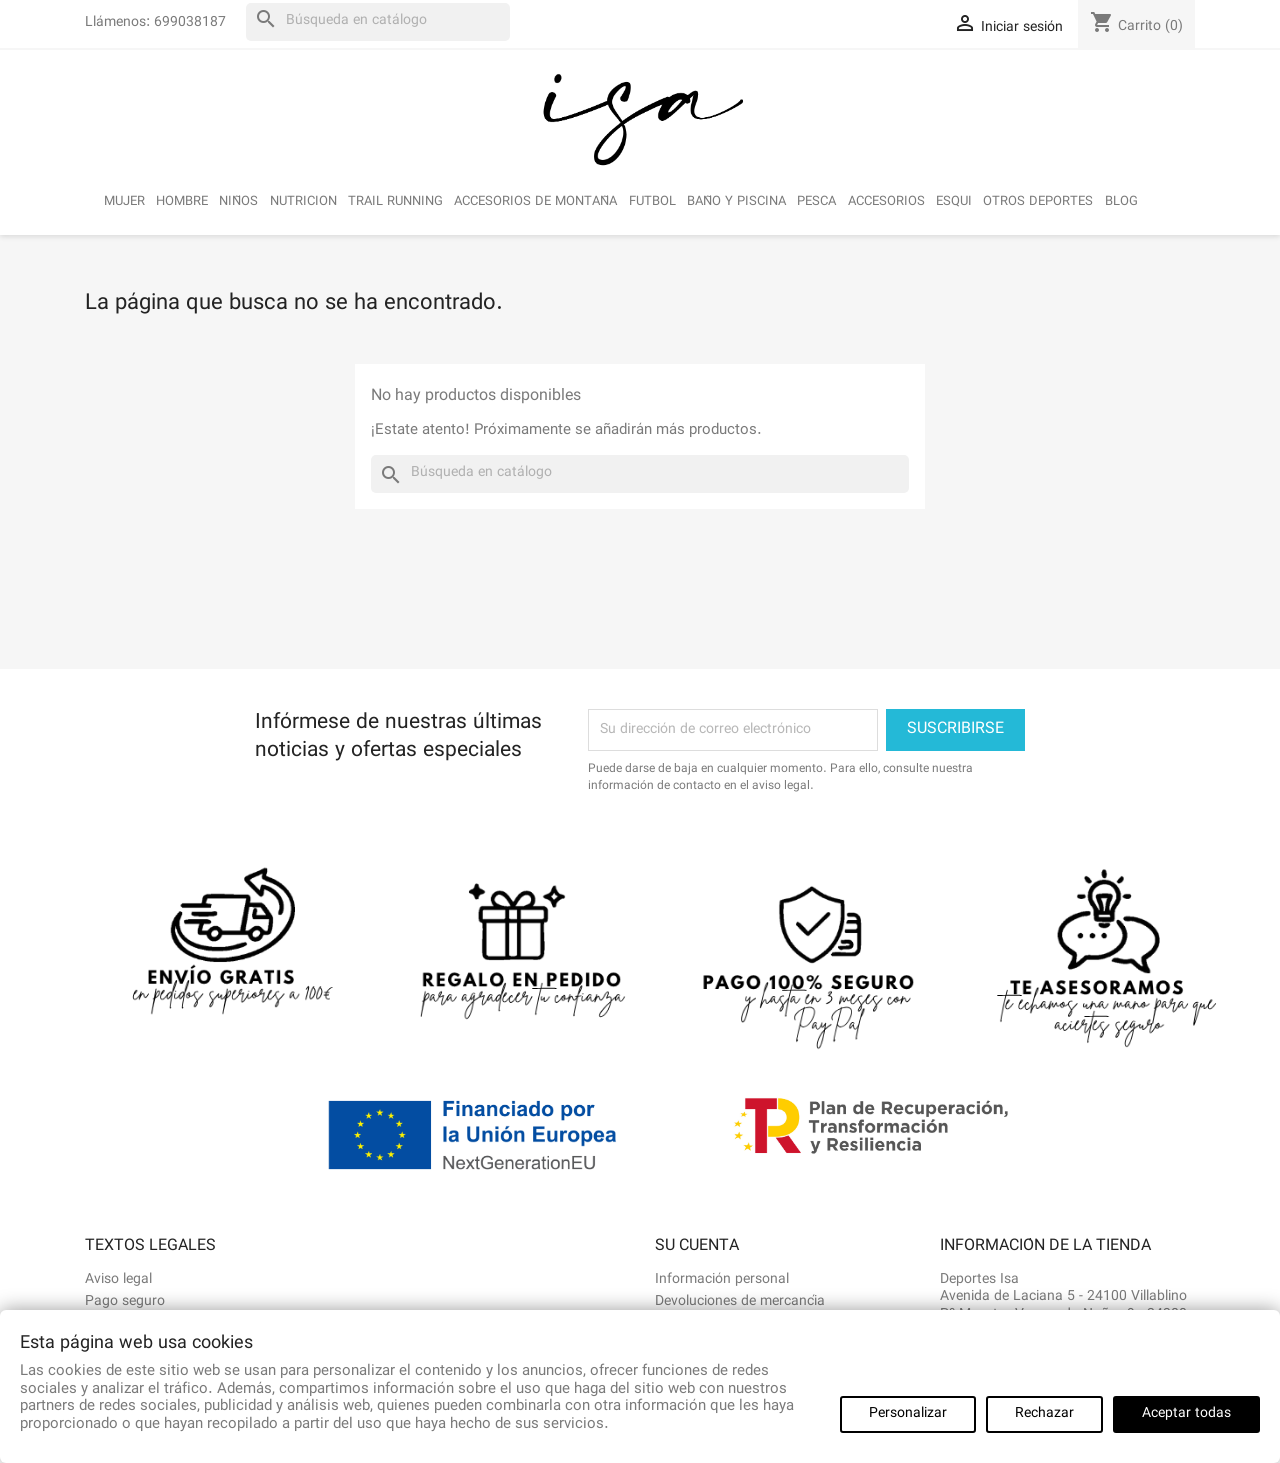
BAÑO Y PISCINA (736, 202)
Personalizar (908, 1414)
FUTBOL (652, 202)
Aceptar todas (1186, 1414)
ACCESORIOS (886, 202)
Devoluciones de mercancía (740, 1302)
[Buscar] (378, 22)
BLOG (1121, 202)
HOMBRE (182, 202)
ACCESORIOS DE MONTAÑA (535, 202)
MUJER (124, 202)
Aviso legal (118, 1280)
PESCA (816, 202)
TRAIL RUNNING (395, 202)
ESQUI (954, 202)
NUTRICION (303, 202)
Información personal (722, 1280)
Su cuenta (697, 1246)
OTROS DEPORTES (1038, 202)
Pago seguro (125, 1302)
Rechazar (1044, 1414)
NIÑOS (238, 202)
